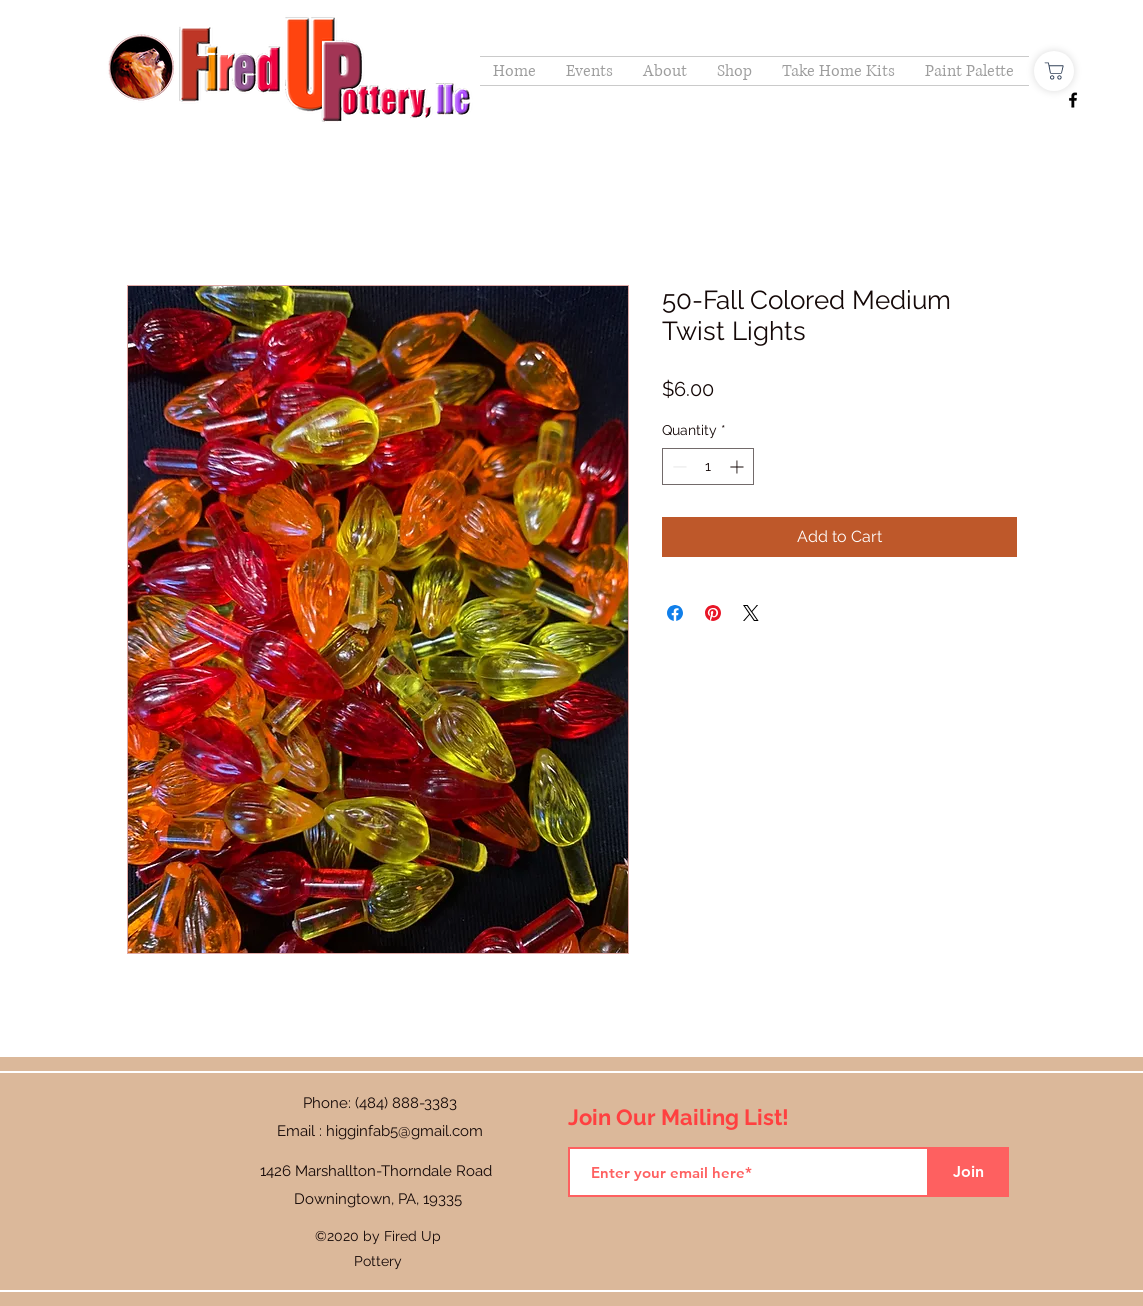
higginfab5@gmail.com (404, 1131)
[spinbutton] (708, 466)
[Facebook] (1073, 100)
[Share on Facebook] (675, 613)
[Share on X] (751, 613)
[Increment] (738, 466)
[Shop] (1054, 71)
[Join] (969, 1172)
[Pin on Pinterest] (713, 613)
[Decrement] (677, 466)
